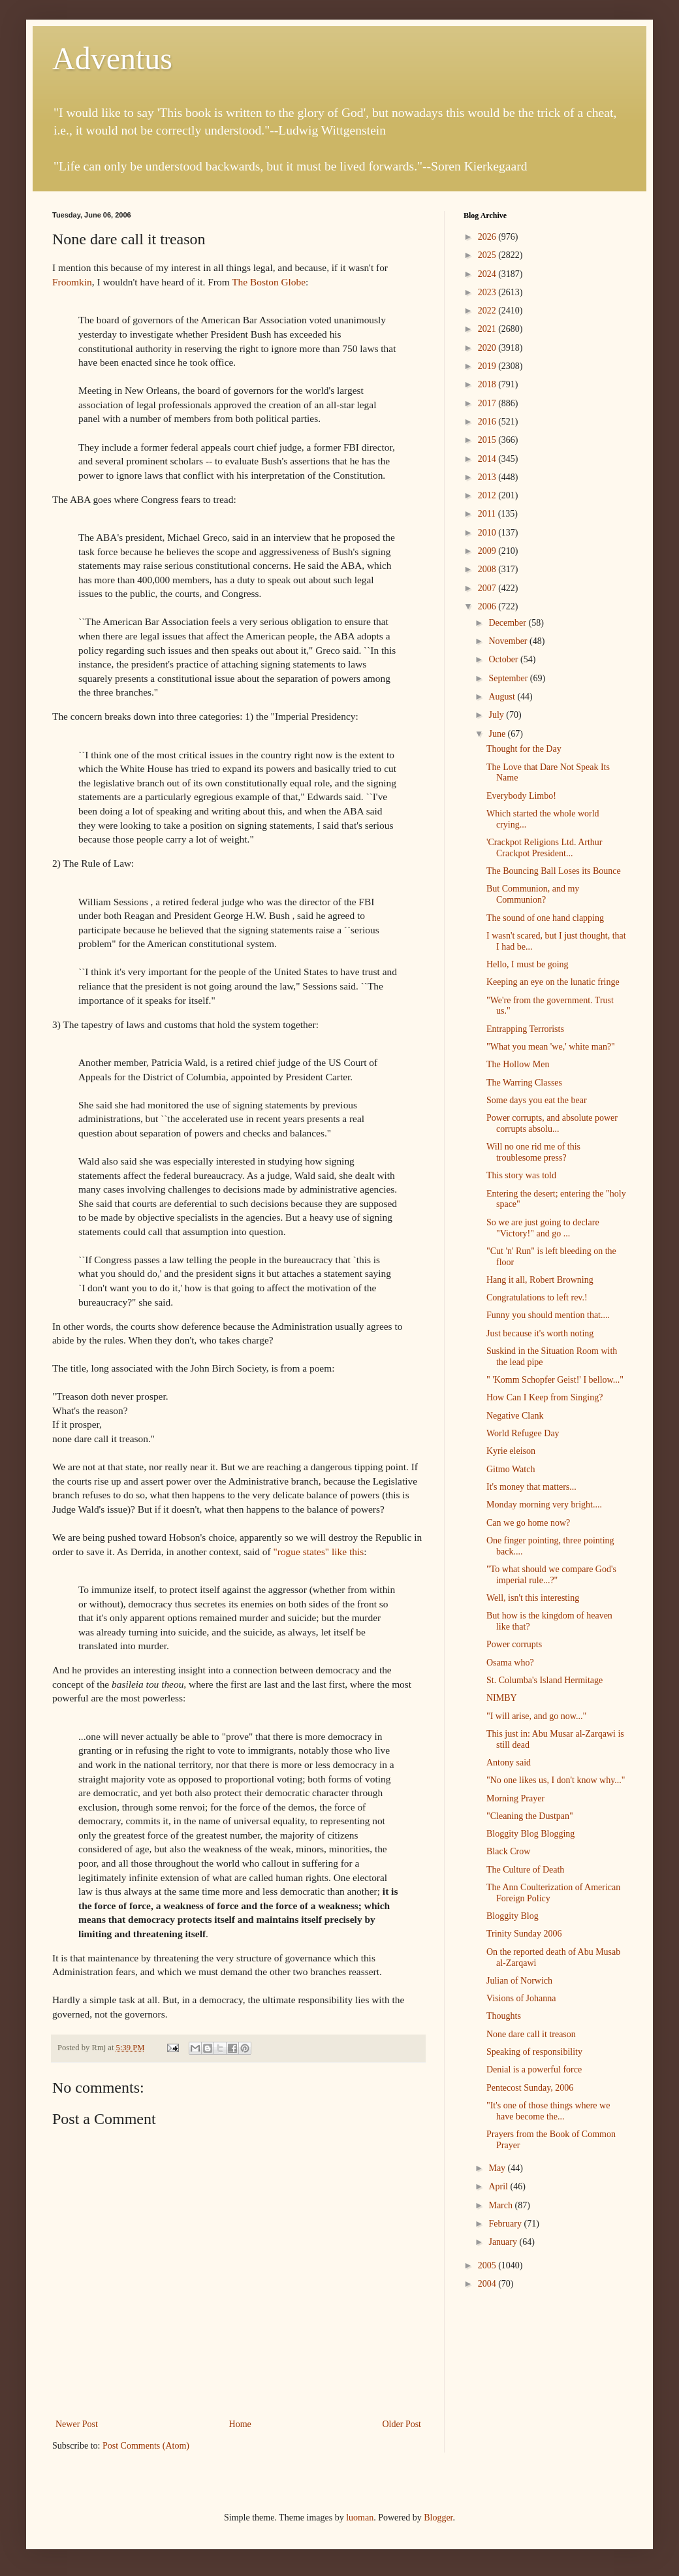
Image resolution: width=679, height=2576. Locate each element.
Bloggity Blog (512, 1916)
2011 (488, 514)
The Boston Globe (269, 281)
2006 (488, 606)
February (506, 2224)
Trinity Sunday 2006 (523, 1934)
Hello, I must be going (527, 964)
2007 (488, 588)
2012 (488, 495)
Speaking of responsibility (534, 2052)
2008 (488, 569)
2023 (488, 292)
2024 (488, 274)
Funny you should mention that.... (548, 1315)
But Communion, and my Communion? (532, 894)
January (503, 2242)
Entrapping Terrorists (525, 1029)
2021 (488, 329)
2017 (488, 403)
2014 (488, 459)
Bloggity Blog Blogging (530, 1834)
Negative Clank (514, 1416)
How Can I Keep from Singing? (544, 1397)
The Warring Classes (524, 1082)
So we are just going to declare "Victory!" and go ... (542, 1227)
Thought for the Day (523, 749)
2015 (488, 440)
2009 (488, 551)
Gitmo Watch (510, 1469)
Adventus (112, 58)
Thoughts (503, 2016)
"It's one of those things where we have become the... (548, 2111)
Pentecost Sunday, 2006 (529, 2088)
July (497, 715)
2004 (488, 2284)
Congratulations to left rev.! (537, 1297)
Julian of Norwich (519, 1981)
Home (240, 2424)
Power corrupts (514, 1644)
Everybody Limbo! (521, 796)
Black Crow (508, 1851)
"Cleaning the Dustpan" (529, 1816)
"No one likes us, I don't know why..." (555, 1780)
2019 (488, 366)
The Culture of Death (525, 1870)
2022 (488, 310)
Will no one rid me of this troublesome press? (533, 1152)
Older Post (402, 2424)
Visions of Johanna (521, 1998)
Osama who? (510, 1662)
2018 (488, 384)
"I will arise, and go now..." (536, 1716)
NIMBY (501, 1698)
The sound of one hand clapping (545, 918)
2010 (488, 533)
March (501, 2205)
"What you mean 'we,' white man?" (550, 1047)
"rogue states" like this (319, 1551)
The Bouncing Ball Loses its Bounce (553, 871)
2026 (488, 237)
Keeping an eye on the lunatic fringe (553, 982)
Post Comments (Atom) (146, 2446)
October (504, 659)
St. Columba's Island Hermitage (544, 1680)
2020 (488, 348)
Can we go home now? (528, 1523)
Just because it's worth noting (539, 1333)
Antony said (508, 1762)
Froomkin (72, 281)
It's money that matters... (531, 1487)
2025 (488, 255)
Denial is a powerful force (534, 2069)
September (508, 678)
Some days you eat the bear (536, 1100)
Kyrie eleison (510, 1451)
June (497, 734)
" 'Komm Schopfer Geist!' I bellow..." (555, 1380)
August (502, 696)
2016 (488, 422)
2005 (488, 2265)
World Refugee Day (523, 1433)
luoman (359, 2517)
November (508, 641)
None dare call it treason (531, 2034)
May (497, 2168)
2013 (488, 477)
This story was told (521, 1175)
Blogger (438, 2517)
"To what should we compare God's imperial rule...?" (551, 1574)
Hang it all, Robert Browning (539, 1280)
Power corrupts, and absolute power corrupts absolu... (552, 1123)
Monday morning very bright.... (544, 1504)
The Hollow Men (517, 1064)
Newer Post (76, 2424)
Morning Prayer (515, 1798)
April (499, 2186)
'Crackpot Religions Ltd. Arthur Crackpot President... (544, 847)
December (508, 623)
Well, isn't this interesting (532, 1598)
